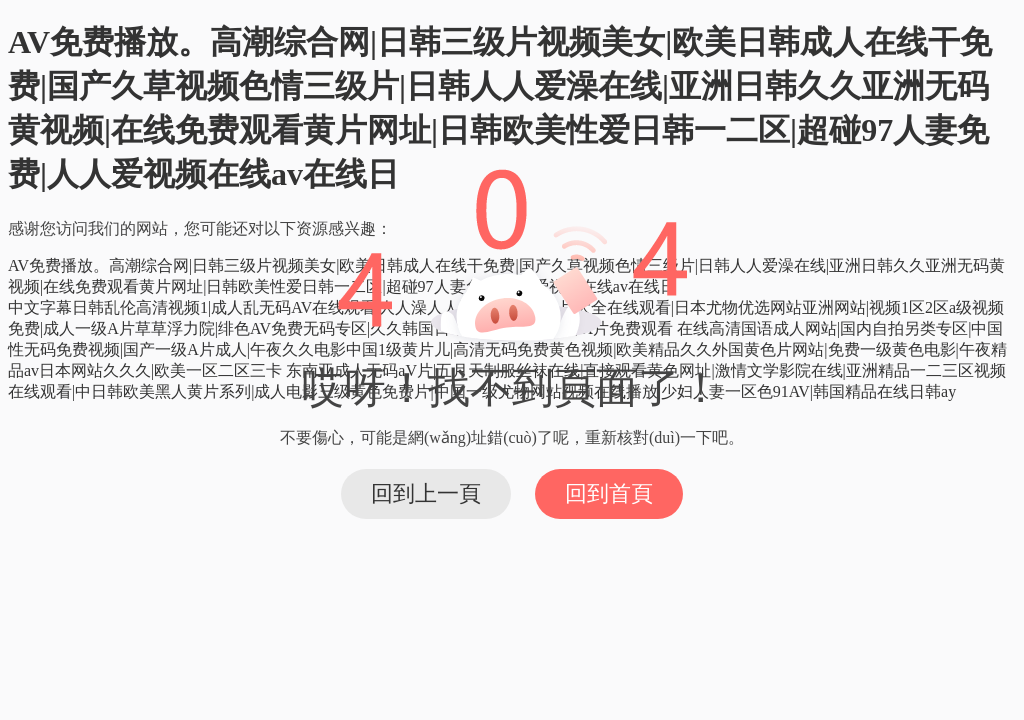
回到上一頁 (426, 493)
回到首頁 (609, 493)
